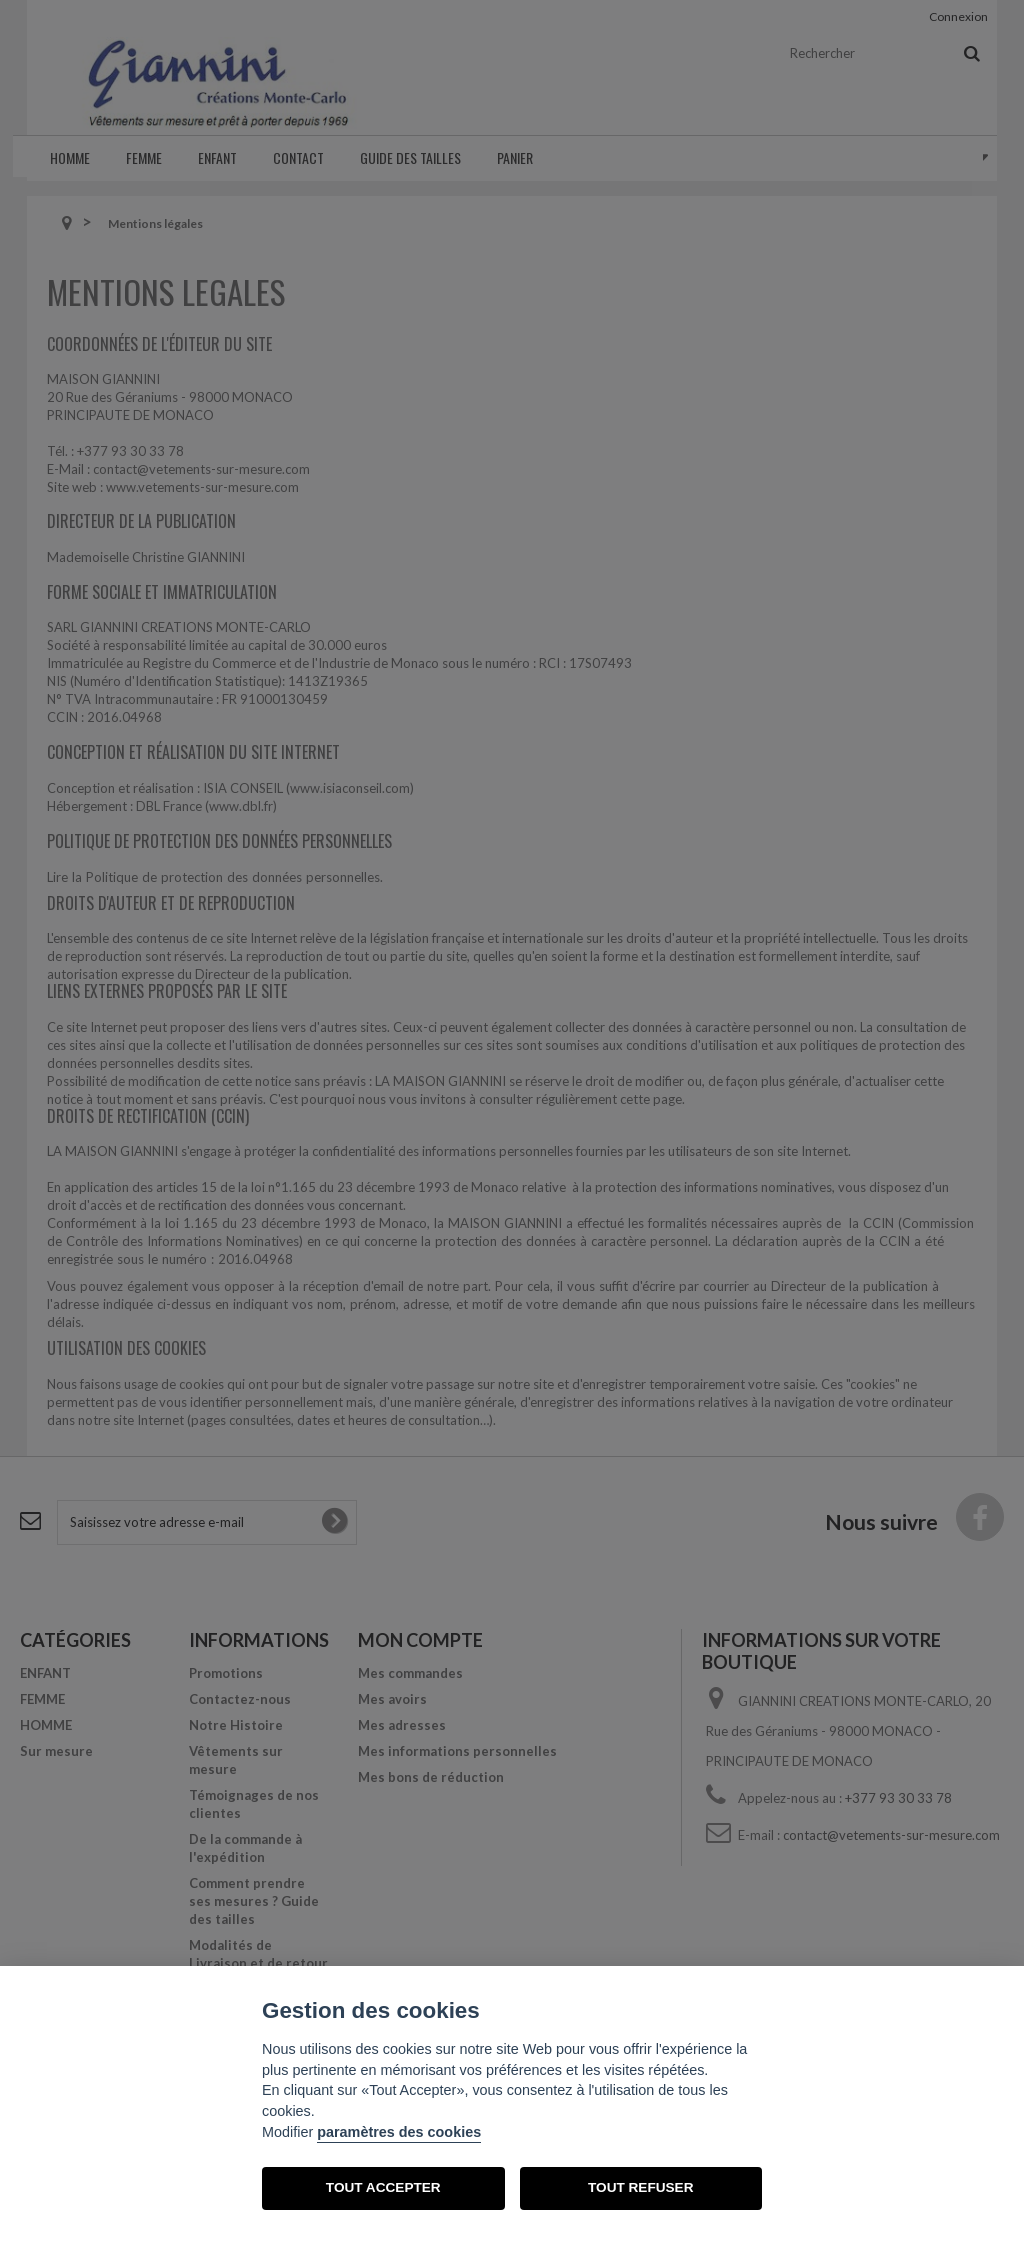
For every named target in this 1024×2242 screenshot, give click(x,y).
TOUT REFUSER (640, 2187)
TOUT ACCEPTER (383, 2187)
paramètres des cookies (399, 2132)
